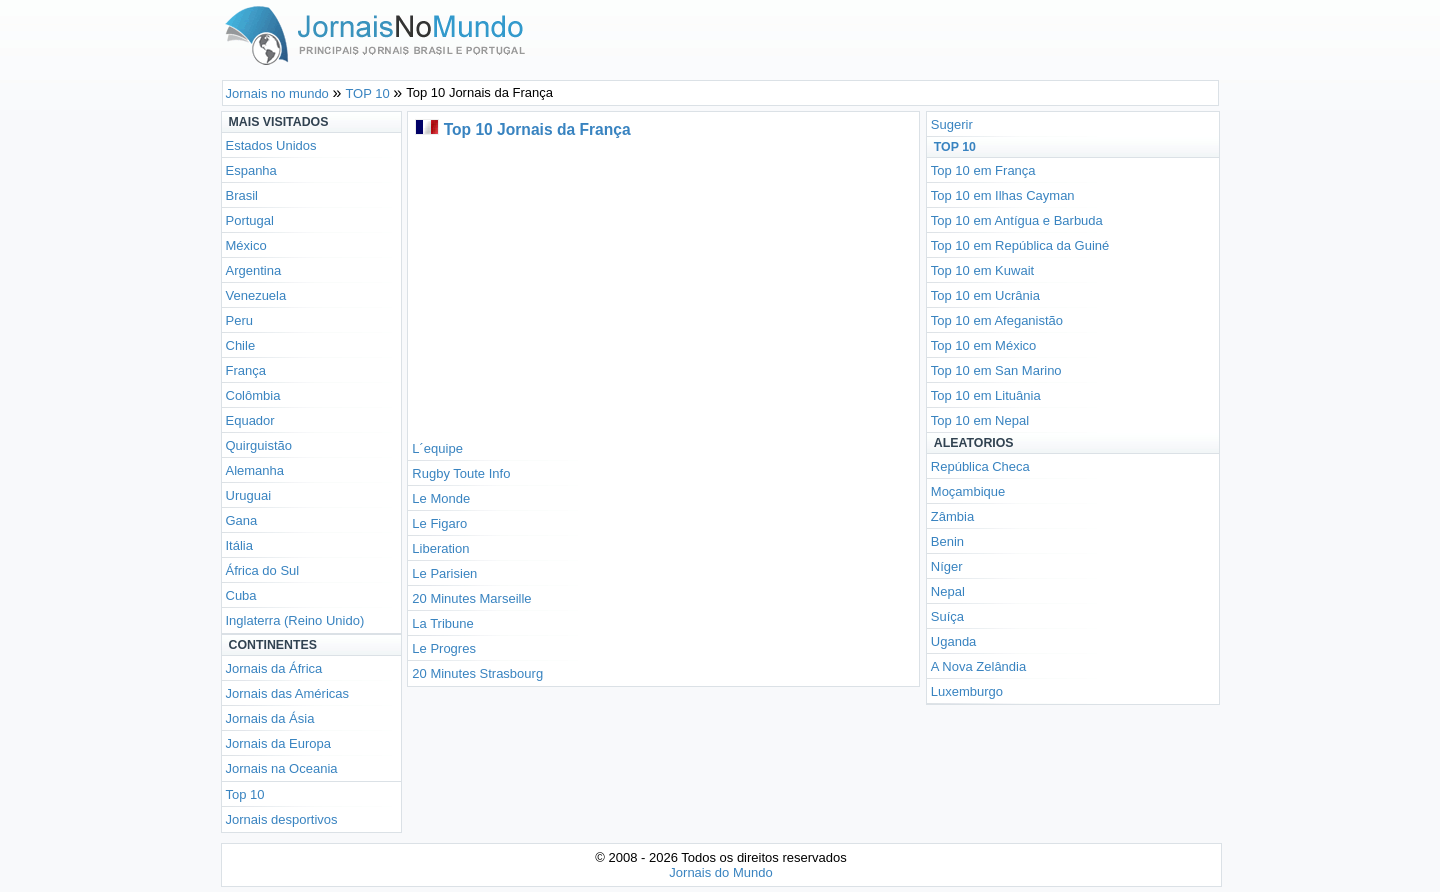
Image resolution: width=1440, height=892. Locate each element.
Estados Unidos (271, 145)
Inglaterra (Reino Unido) (295, 620)
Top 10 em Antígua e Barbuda (1017, 220)
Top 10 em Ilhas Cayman (1003, 195)
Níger (947, 566)
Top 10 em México (984, 345)
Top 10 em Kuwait (982, 270)
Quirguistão (259, 445)
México (246, 245)
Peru (239, 320)
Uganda (954, 641)
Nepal (948, 591)
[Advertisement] (663, 286)
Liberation (440, 548)
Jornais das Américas (288, 693)
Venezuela (256, 295)
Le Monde (441, 498)
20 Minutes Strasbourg (477, 673)
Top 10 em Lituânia (986, 395)
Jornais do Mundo (720, 872)
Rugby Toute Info (461, 473)
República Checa (980, 466)
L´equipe (437, 448)
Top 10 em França (983, 170)
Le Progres (444, 648)
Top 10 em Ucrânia (985, 295)
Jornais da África (274, 668)
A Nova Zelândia (978, 666)
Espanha (251, 170)
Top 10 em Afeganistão (997, 320)
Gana (242, 520)
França (246, 370)
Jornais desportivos (282, 819)
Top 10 (245, 794)
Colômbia (253, 395)
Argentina (254, 270)
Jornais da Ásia (270, 718)
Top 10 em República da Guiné (1020, 245)
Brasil (242, 195)
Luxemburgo (967, 691)
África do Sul (263, 570)
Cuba (241, 595)
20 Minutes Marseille (471, 598)
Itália (239, 545)
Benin (947, 541)
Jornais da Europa (279, 743)
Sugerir (952, 124)
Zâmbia (952, 516)
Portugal (250, 220)
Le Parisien (444, 573)
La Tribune (442, 623)
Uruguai (249, 495)
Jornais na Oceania (282, 768)
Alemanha (255, 470)
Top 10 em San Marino (996, 370)
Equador (250, 420)
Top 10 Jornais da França (537, 129)
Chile (241, 345)
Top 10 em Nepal (980, 420)
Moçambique (968, 491)
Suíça (947, 616)
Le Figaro (439, 523)
